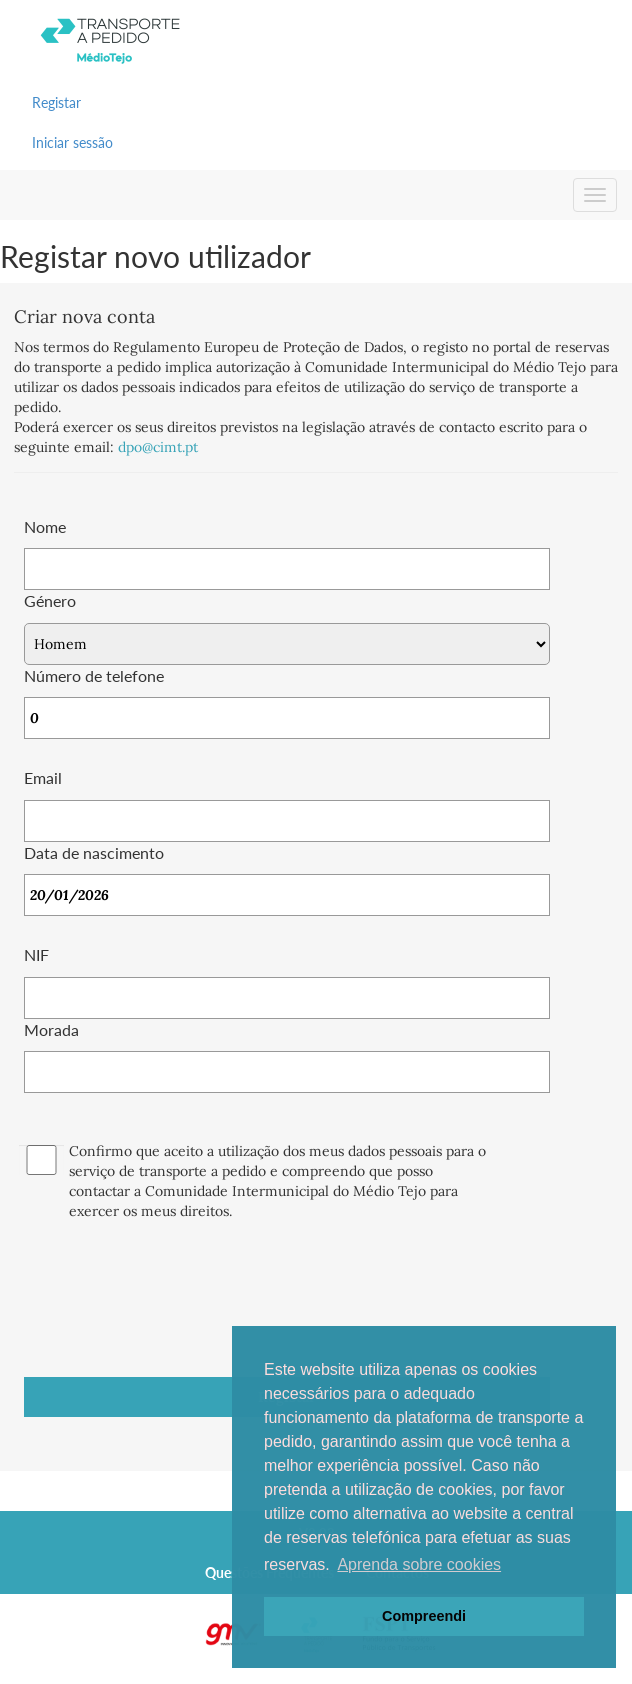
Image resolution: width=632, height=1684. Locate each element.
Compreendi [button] (424, 1616)
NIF (36, 954)
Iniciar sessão (72, 142)
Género (50, 600)
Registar (56, 102)
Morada (51, 1029)
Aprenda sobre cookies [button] (419, 1564)
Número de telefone (94, 675)
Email (43, 777)
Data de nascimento (94, 852)
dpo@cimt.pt (158, 447)
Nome (45, 526)
